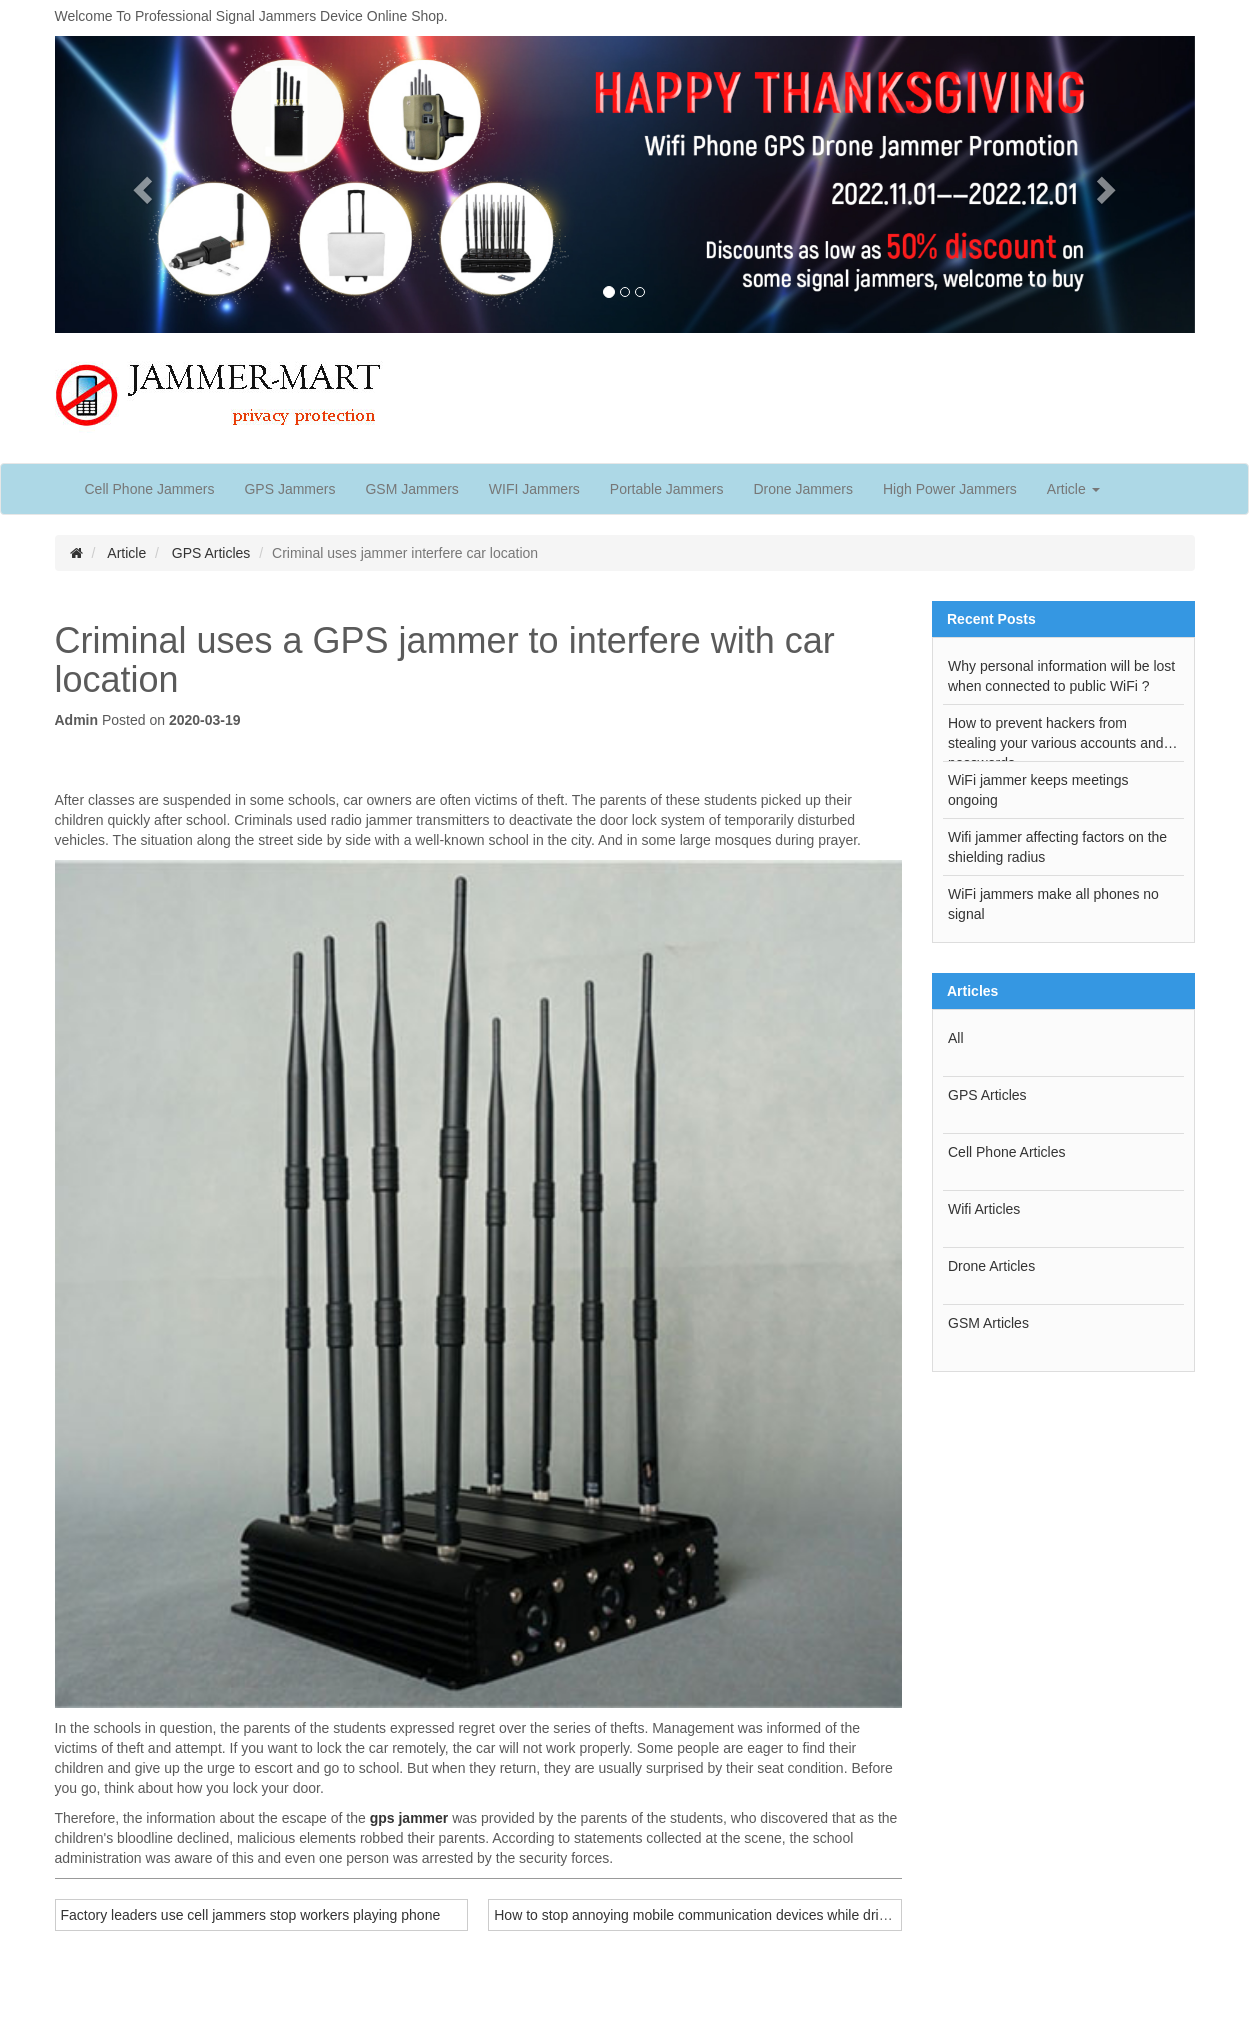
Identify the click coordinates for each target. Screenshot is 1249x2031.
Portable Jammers (667, 489)
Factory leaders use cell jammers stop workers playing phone (251, 1915)
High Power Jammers (950, 489)
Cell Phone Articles (1007, 1152)
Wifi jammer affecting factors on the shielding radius (1057, 847)
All (956, 1038)
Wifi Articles (984, 1209)
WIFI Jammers (534, 489)
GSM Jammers (411, 489)
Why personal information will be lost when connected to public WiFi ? (1061, 676)
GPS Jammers (289, 489)
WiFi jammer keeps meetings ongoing (1038, 790)
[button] (140, 184)
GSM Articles (988, 1323)
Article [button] (1073, 489)
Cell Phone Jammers (150, 489)
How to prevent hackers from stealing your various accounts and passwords (1056, 738)
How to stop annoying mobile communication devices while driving (699, 1915)
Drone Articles (991, 1266)
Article (126, 553)
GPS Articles (211, 553)
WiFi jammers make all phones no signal (1053, 904)
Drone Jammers (803, 489)
